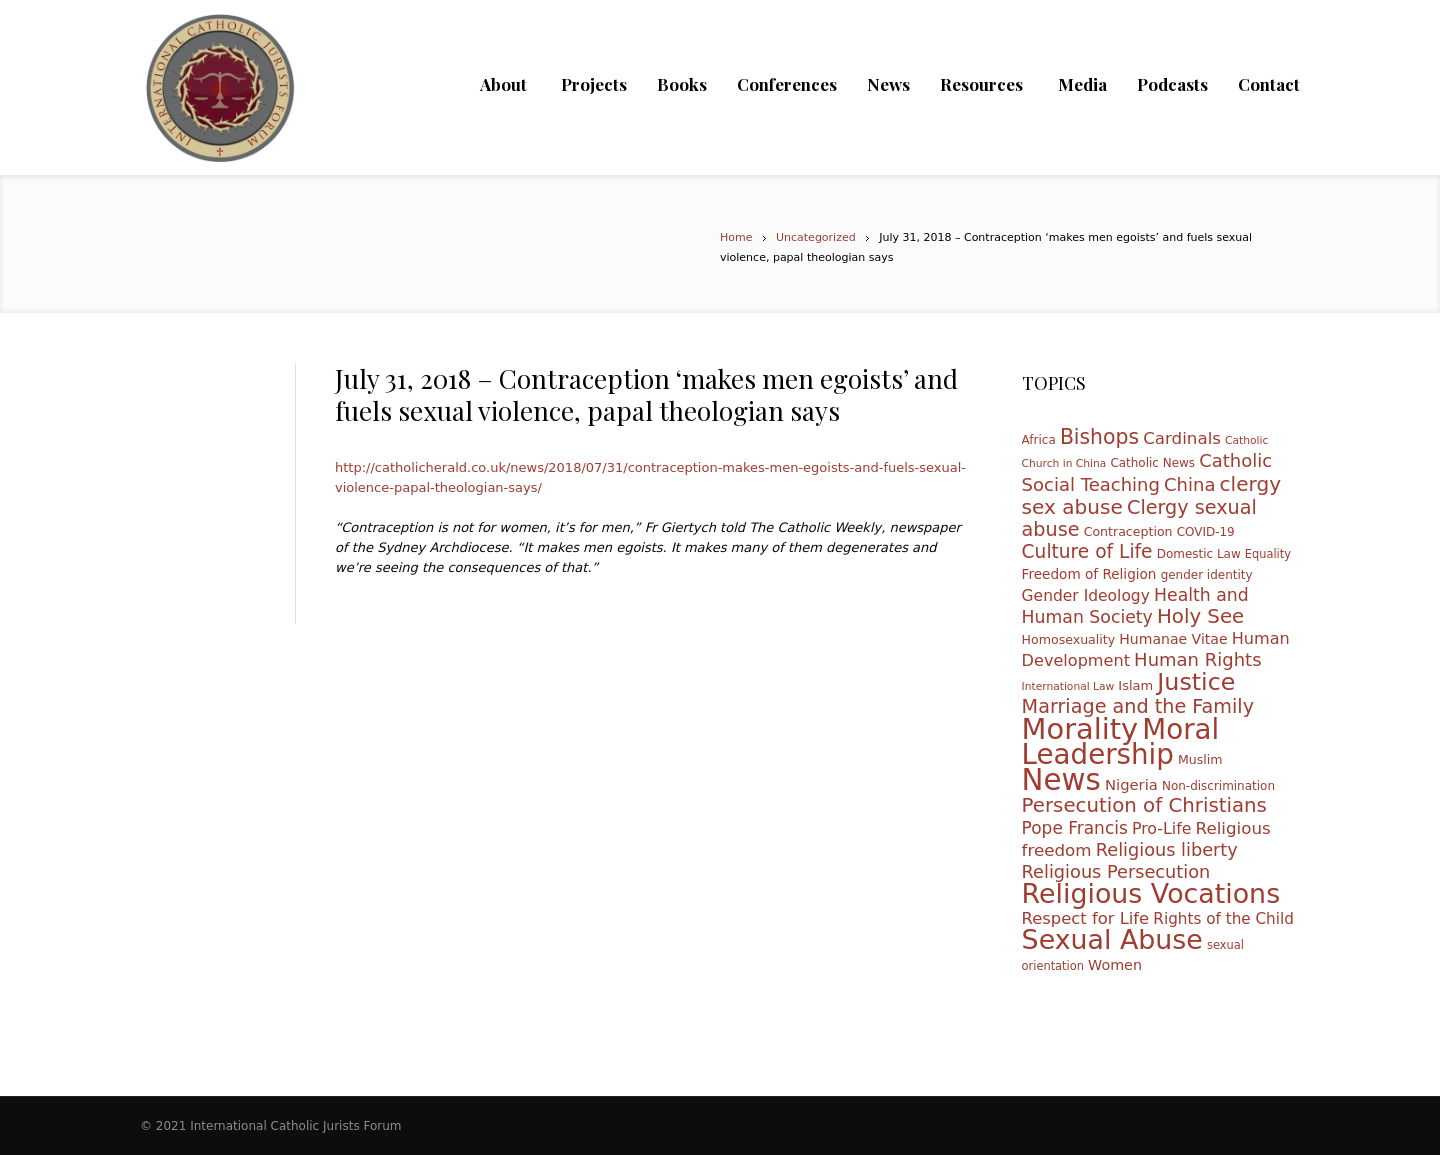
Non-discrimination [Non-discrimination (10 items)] (1218, 786)
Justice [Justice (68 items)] (1196, 682)
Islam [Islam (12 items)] (1135, 685)
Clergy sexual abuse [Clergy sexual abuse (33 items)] (1139, 518)
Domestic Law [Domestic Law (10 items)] (1199, 554)
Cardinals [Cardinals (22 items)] (1182, 438)
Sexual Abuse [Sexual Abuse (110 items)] (1112, 939)
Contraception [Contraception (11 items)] (1128, 531)
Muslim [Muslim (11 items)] (1200, 759)
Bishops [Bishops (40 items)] (1099, 437)
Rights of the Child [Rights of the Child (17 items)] (1223, 919)
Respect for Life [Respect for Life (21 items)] (1086, 918)
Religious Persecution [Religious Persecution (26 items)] (1116, 872)
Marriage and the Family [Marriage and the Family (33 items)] (1138, 706)
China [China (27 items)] (1189, 484)
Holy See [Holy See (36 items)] (1200, 616)
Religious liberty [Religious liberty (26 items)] (1167, 850)
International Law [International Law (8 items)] (1068, 686)
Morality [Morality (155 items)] (1080, 729)
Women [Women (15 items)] (1115, 965)
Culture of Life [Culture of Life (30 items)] (1087, 551)
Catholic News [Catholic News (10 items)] (1152, 463)
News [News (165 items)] (1061, 780)
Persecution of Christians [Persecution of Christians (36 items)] (1144, 805)
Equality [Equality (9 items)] (1268, 554)
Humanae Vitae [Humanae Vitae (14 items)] (1173, 639)
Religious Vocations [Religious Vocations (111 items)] (1151, 893)
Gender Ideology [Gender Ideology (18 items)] (1086, 596)
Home (736, 237)
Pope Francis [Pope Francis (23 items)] (1075, 828)
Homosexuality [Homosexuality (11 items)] (1069, 639)
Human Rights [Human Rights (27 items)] (1197, 659)
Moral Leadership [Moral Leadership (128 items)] (1121, 742)
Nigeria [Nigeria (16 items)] (1131, 784)
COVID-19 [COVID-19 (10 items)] (1206, 532)
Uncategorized (816, 237)
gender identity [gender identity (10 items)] (1207, 575)
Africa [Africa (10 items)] (1039, 440)
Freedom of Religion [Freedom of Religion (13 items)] (1089, 574)
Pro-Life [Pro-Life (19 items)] (1162, 828)
